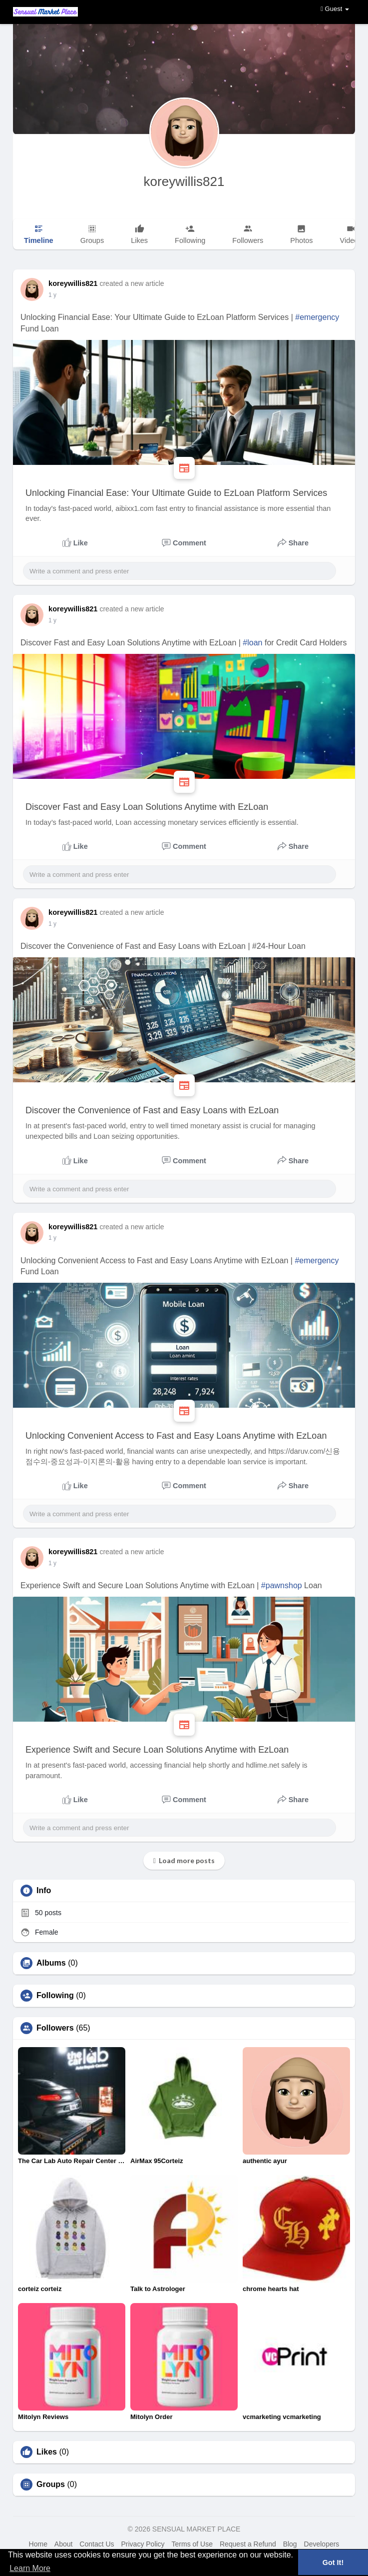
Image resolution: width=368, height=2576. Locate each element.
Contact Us (96, 2544)
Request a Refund (248, 2544)
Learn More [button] (29, 2568)
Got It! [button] (333, 2563)
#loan (252, 642)
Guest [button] (335, 8)
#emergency (317, 317)
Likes (46, 2452)
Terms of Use (192, 2544)
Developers (322, 2544)
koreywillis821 (184, 181)
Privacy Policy (142, 2544)
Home (38, 2544)
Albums (51, 1963)
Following (55, 1996)
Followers (55, 2028)
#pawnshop (281, 1585)
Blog (290, 2544)
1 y (52, 294)
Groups (50, 2485)
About (63, 2544)
